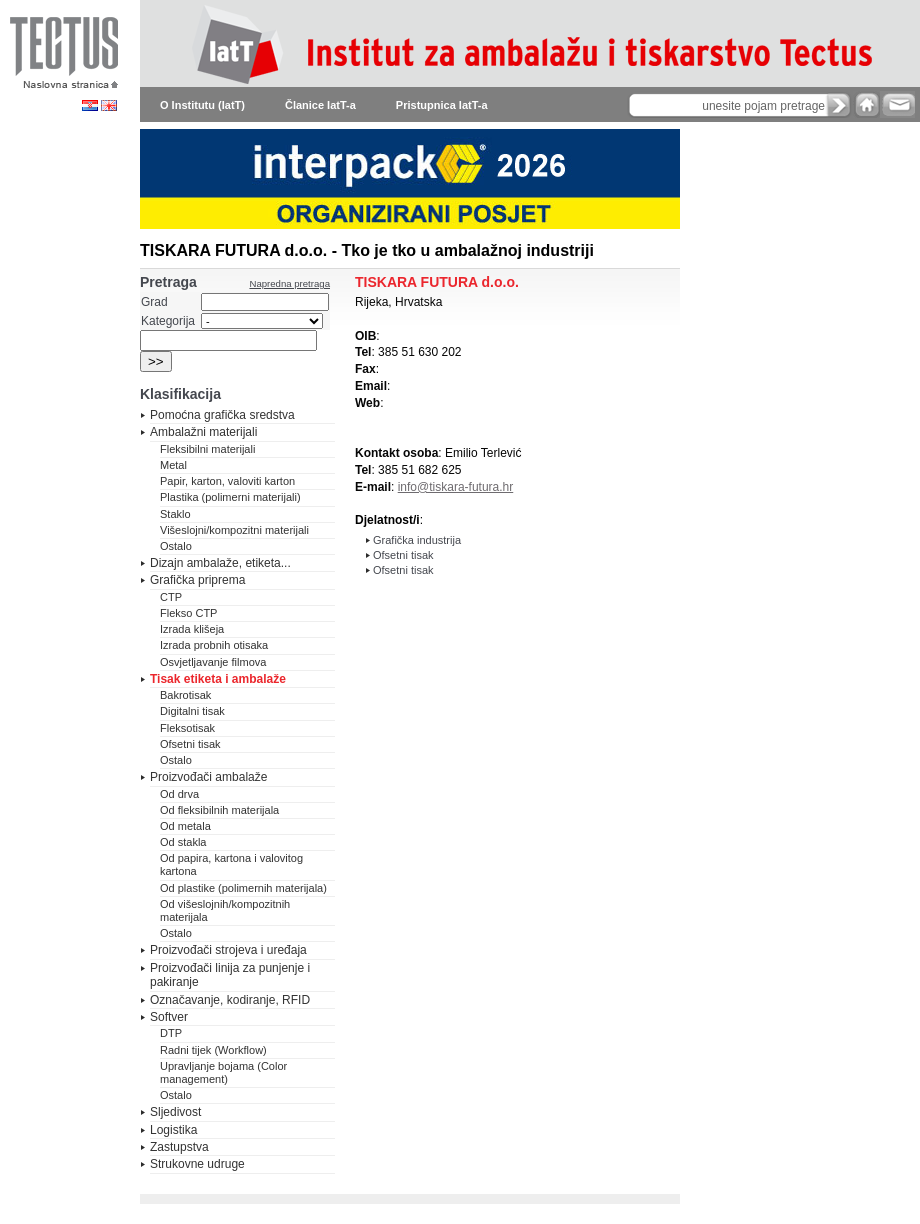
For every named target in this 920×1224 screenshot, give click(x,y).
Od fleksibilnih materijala (219, 810)
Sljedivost (175, 1112)
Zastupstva (179, 1147)
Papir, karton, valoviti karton (227, 481)
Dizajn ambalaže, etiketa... (220, 563)
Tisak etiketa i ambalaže (218, 679)
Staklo (175, 514)
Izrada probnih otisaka (214, 645)
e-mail (897, 104)
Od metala (185, 826)
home (867, 104)
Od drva (179, 794)
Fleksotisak (187, 728)
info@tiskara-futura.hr (456, 487)
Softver (169, 1017)
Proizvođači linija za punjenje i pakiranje (230, 975)
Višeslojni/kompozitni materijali (234, 530)
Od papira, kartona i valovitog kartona (231, 864)
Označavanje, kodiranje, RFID (230, 1000)
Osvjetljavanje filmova (213, 662)
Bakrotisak (185, 695)
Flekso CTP (188, 613)
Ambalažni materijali (203, 432)
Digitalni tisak (192, 711)
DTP (171, 1033)
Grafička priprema (197, 580)
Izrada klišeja (192, 629)
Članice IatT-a (320, 105)
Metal (173, 465)
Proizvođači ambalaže (208, 777)
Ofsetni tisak (190, 744)
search (839, 105)
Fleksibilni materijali (207, 449)
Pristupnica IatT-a (442, 105)
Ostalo (176, 546)
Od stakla (183, 842)
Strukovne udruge (197, 1164)
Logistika (173, 1130)
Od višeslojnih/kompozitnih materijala (225, 910)
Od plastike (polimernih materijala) (243, 888)
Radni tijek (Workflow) (213, 1050)
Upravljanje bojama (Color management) (223, 1072)
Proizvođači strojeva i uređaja (228, 950)
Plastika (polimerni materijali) (230, 497)
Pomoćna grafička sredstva (222, 415)
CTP (171, 597)
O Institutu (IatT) (202, 105)
